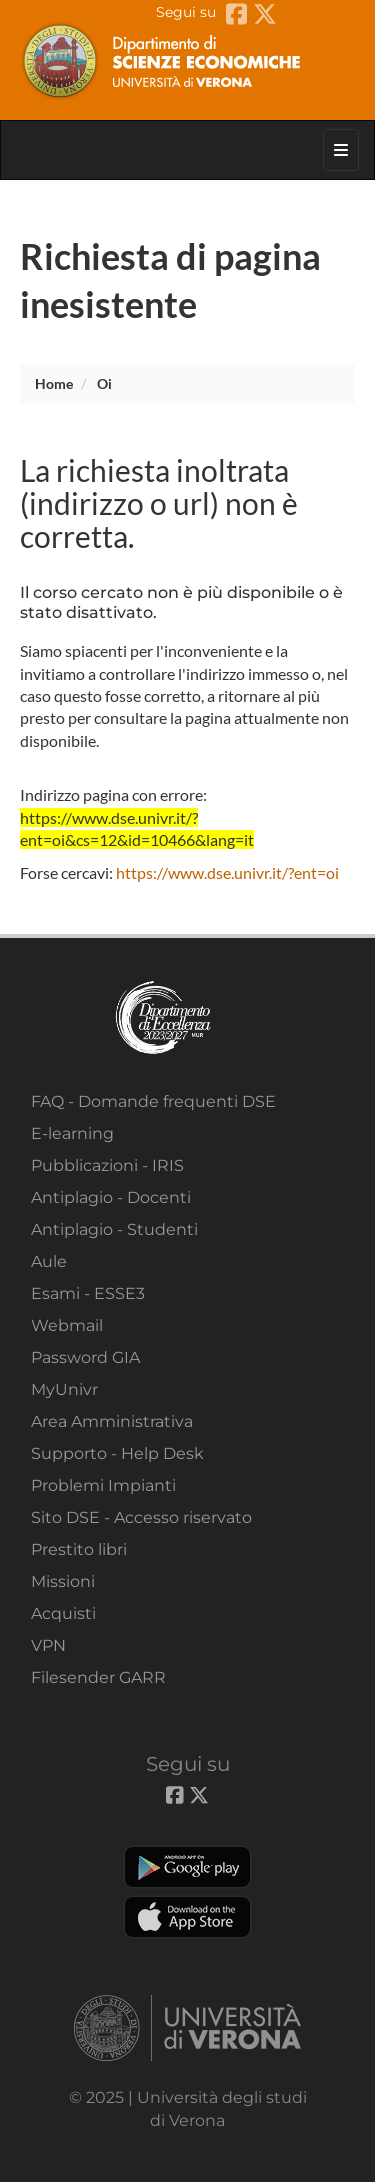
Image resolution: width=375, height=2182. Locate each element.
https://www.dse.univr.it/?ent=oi (227, 872)
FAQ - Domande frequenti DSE (153, 1101)
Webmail (67, 1325)
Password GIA (85, 1357)
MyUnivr (64, 1389)
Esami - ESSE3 (88, 1293)
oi (104, 383)
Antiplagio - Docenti (111, 1197)
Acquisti (63, 1613)
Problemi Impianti (103, 1485)
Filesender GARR (98, 1677)
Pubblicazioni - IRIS (107, 1165)
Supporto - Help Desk (117, 1453)
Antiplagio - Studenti (114, 1229)
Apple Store (187, 1917)
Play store (187, 1867)
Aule (49, 1261)
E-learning (72, 1133)
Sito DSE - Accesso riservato (141, 1517)
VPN (48, 1645)
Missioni (63, 1581)
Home (54, 383)
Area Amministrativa (112, 1421)
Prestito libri (79, 1549)
